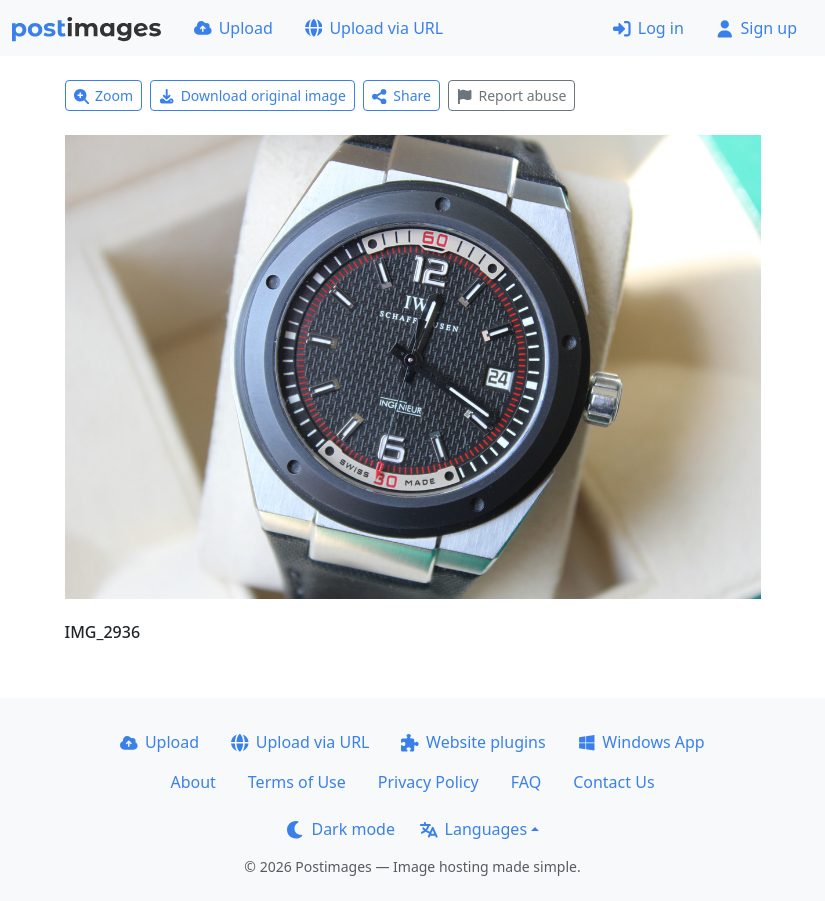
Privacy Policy (428, 782)
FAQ (526, 782)
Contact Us (613, 782)
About (192, 782)
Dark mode (341, 829)
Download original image (252, 95)
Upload (233, 28)
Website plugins (473, 742)
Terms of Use (297, 782)
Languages (473, 829)
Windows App (641, 742)
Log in (648, 28)
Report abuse (511, 95)
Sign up (756, 28)
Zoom (104, 95)
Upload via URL (374, 28)
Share (401, 95)
